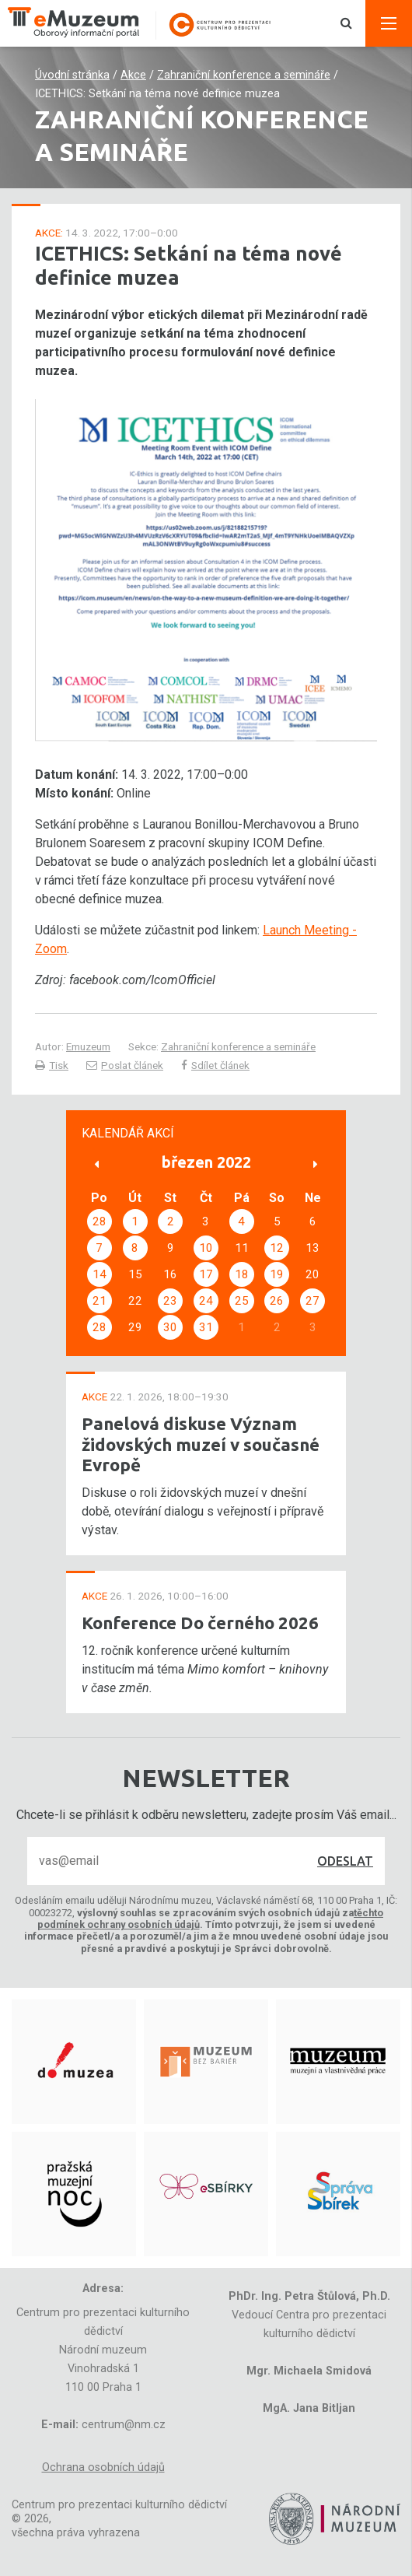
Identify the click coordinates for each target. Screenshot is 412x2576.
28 (99, 1221)
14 (99, 1274)
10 (206, 1248)
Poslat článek (124, 1065)
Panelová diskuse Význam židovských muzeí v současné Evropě (200, 1444)
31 (206, 1327)
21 (99, 1301)
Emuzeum (88, 1046)
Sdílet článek (215, 1065)
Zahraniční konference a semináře (243, 75)
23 (170, 1301)
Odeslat (345, 1861)
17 (206, 1274)
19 (277, 1274)
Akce (133, 75)
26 (277, 1301)
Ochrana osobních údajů (103, 2467)
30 (170, 1327)
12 (277, 1248)
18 (242, 1274)
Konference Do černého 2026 (200, 1622)
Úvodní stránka (72, 75)
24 (206, 1301)
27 (312, 1301)
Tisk (51, 1065)
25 (242, 1301)
